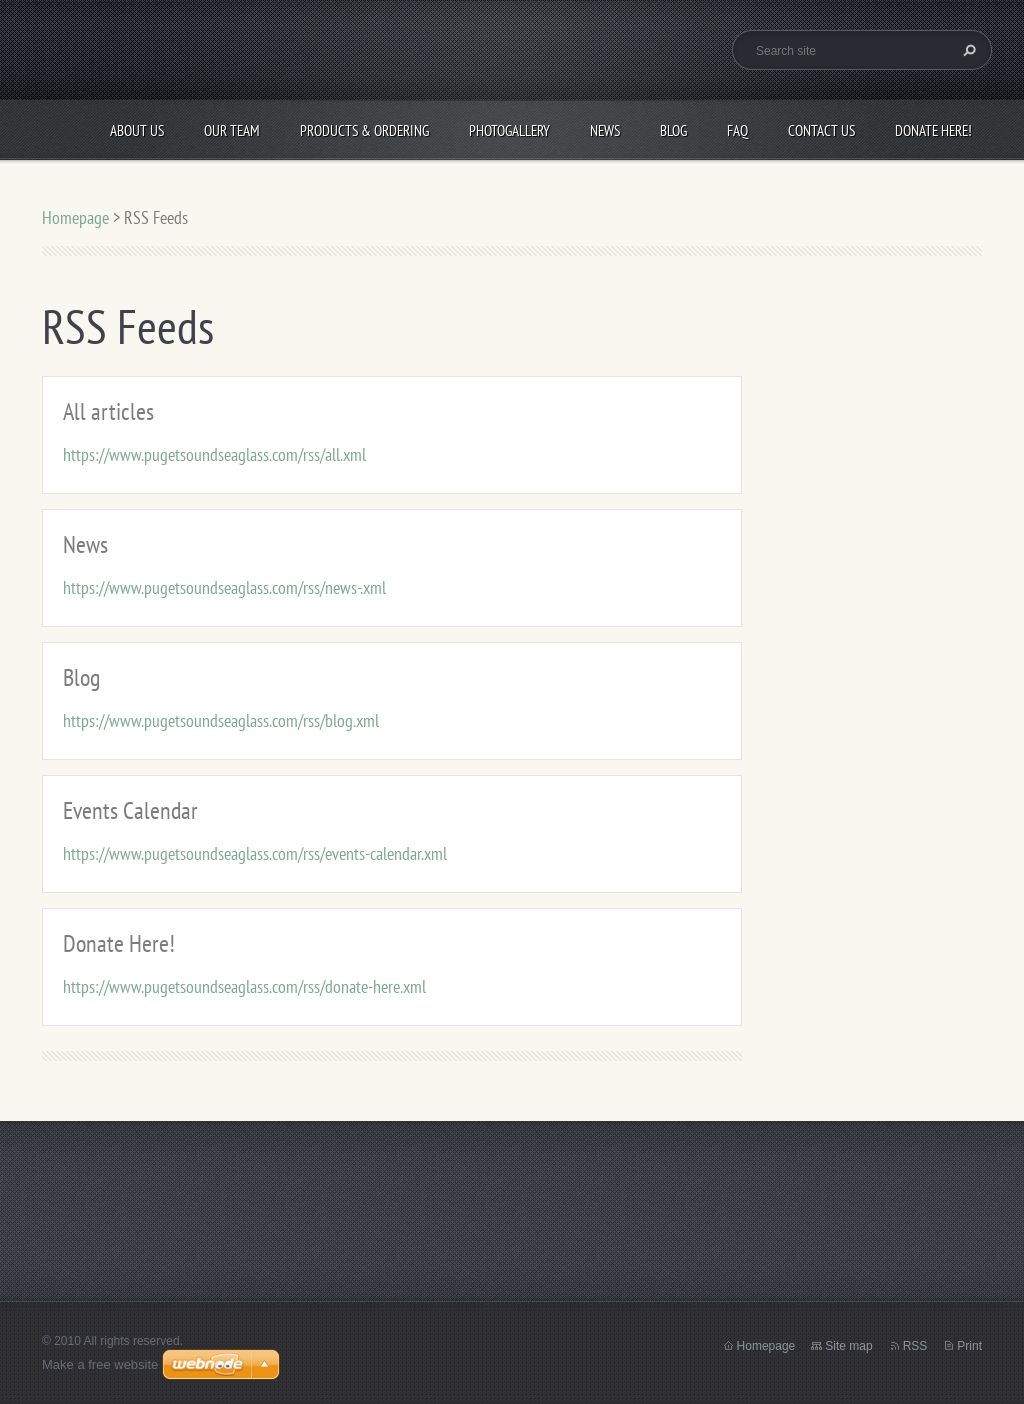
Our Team (232, 130)
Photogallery (509, 130)
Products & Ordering (364, 130)
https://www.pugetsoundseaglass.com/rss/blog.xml (221, 720)
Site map (848, 1346)
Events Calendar (130, 810)
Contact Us (821, 130)
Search (967, 50)
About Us (137, 130)
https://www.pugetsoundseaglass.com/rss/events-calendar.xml (255, 853)
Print (969, 1346)
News (605, 130)
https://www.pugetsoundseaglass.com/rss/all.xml (214, 454)
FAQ (737, 130)
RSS (915, 1346)
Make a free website (100, 1364)
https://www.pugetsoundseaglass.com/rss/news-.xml (224, 587)
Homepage (75, 217)
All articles (108, 411)
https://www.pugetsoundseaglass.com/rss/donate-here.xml (244, 986)
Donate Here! (933, 130)
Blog (673, 130)
